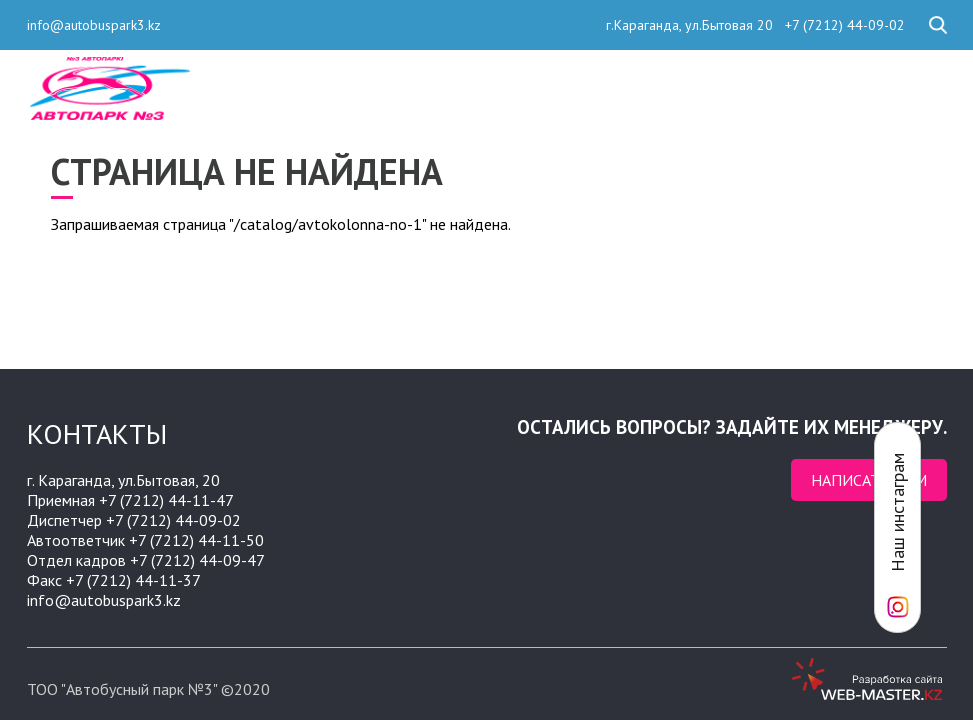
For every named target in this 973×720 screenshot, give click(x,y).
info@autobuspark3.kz (94, 25)
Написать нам (869, 480)
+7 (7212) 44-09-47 (197, 560)
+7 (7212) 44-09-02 (843, 25)
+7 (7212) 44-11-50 (196, 540)
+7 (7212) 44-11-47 (166, 500)
